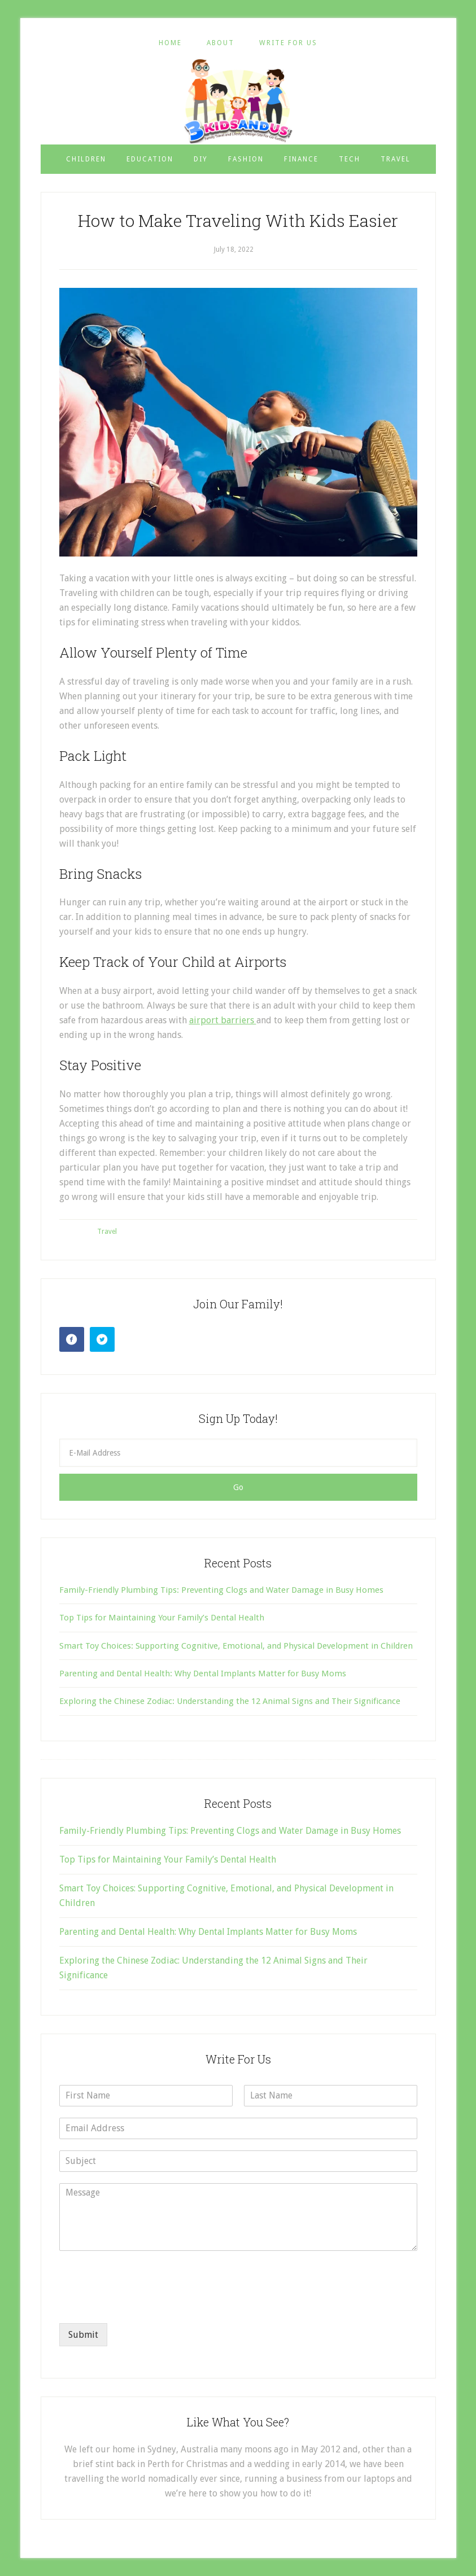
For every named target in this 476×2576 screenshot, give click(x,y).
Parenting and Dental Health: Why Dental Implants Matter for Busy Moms (202, 1673)
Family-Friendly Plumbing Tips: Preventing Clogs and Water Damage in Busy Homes (221, 1590)
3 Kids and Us (238, 101)
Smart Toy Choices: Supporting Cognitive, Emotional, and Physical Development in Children (236, 1646)
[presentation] (145, 2304)
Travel (107, 1232)
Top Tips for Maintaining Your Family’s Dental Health (161, 1618)
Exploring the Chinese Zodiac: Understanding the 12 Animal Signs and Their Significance (229, 1701)
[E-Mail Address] (238, 1453)
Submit (83, 2334)
